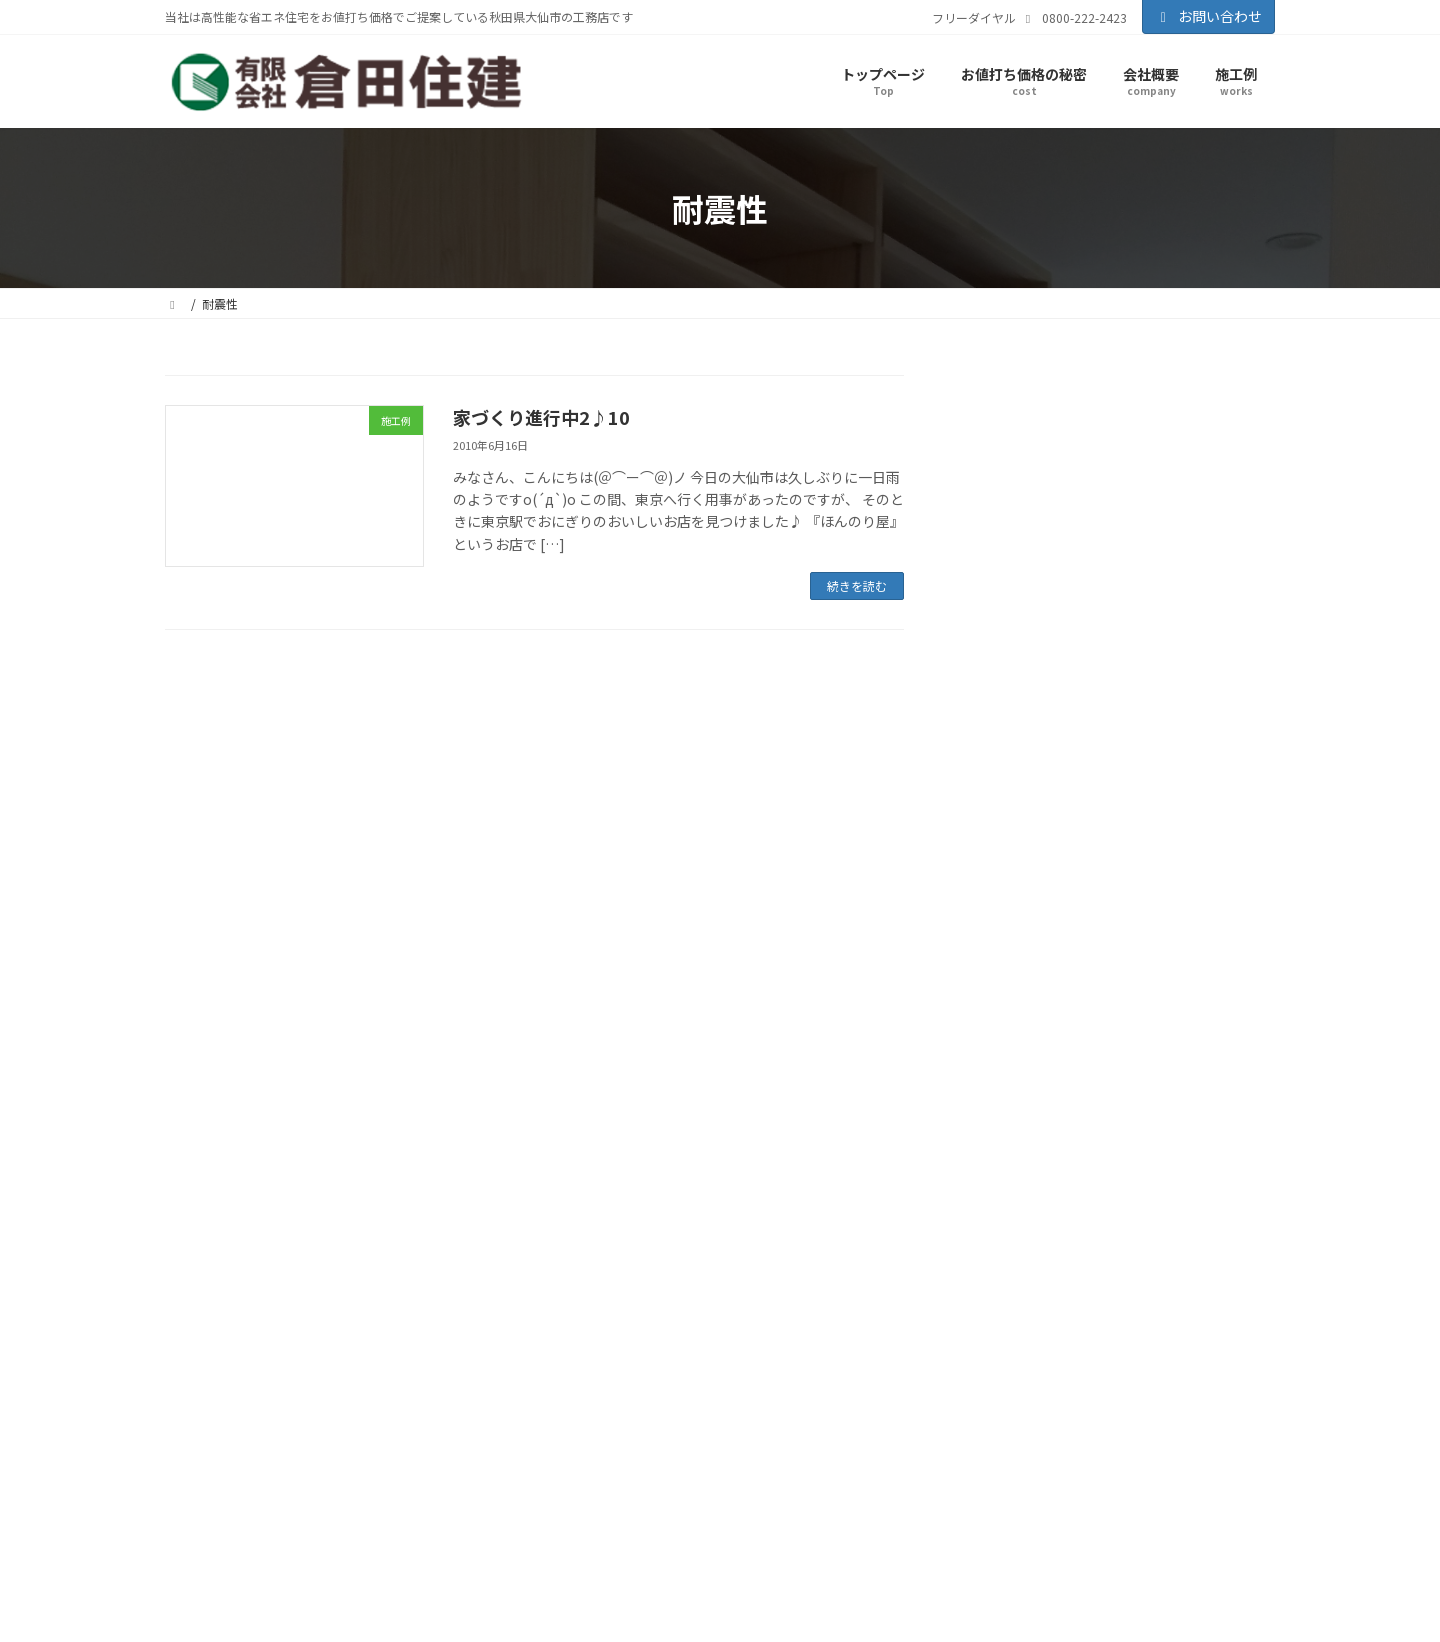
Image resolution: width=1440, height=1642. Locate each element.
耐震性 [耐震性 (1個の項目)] (1150, 1001)
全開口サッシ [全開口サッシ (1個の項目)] (1075, 777)
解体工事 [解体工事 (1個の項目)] (989, 1030)
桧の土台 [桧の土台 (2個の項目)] (1157, 934)
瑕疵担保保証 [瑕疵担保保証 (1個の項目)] (1172, 967)
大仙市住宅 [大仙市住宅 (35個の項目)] (1039, 832)
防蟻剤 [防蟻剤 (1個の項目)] (1206, 1030)
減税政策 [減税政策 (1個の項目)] (1108, 967)
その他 (1015, 580)
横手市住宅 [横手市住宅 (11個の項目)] (1022, 962)
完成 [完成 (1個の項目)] (1169, 867)
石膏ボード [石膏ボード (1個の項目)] (1241, 967)
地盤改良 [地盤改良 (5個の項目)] (1003, 804)
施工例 (1015, 507)
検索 (1224, 393)
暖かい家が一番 (623, 1447)
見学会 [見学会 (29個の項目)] (1216, 994)
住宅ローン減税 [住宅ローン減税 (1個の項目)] (1202, 748)
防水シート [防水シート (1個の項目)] (1100, 1030)
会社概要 (587, 1340)
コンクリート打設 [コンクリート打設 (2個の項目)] (1202, 686)
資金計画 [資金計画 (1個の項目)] (1042, 1030)
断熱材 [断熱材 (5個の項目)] (994, 932)
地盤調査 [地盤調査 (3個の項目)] (1078, 805)
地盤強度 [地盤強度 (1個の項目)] (1242, 777)
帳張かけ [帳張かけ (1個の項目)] (1156, 902)
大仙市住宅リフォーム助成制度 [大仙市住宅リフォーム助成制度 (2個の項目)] (1058, 866)
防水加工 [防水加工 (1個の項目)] (1159, 1030)
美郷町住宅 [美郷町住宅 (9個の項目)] (1019, 997)
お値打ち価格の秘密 (617, 1394)
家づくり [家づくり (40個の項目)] (1025, 894)
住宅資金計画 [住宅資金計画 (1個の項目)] (1000, 777)
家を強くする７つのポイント (659, 1473)
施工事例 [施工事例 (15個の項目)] (1076, 930)
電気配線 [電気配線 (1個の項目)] (989, 1059)
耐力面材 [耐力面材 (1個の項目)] (1103, 1001)
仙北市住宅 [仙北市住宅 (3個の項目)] (1004, 746)
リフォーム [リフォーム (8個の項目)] (1166, 714)
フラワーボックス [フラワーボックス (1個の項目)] (1064, 718)
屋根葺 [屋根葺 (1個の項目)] (1108, 902)
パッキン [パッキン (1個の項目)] (989, 718)
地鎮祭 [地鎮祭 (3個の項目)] (1139, 805)
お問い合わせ (1209, 16)
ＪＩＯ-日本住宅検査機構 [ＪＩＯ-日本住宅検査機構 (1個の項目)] (1113, 1059)
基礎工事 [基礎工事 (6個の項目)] (1209, 804)
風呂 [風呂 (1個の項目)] (1031, 1059)
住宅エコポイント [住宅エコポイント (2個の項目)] (1103, 747)
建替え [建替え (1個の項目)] (1203, 902)
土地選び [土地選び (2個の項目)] (1185, 776)
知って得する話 (622, 1420)
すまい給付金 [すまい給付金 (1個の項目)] (1000, 687)
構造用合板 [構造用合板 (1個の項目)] (1219, 935)
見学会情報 (1031, 543)
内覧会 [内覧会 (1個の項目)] (1133, 777)
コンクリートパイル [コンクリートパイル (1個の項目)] (1091, 687)
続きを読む (857, 585)
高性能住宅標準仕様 (635, 1500)
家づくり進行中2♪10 (541, 417)
